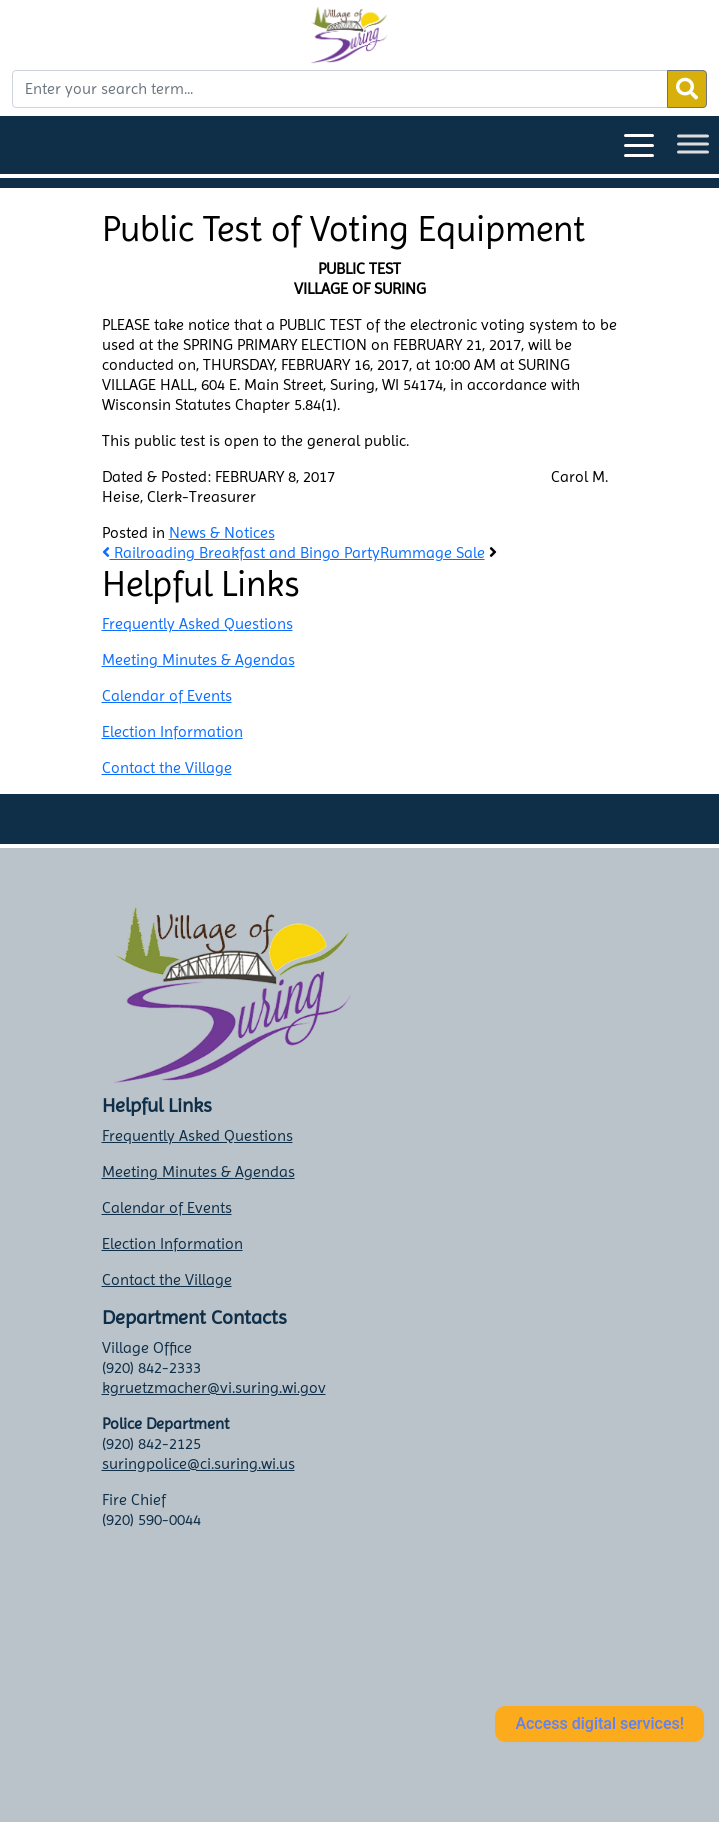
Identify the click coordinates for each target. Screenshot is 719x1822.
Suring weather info (232, 1764)
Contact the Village (167, 767)
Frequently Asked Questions (197, 623)
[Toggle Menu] (693, 143)
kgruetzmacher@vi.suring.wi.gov (214, 1387)
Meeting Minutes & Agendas (198, 659)
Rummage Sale (432, 552)
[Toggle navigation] (639, 144)
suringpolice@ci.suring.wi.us (198, 1463)
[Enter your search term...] (340, 89)
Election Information (172, 731)
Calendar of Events (167, 695)
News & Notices (222, 532)
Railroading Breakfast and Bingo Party (241, 552)
